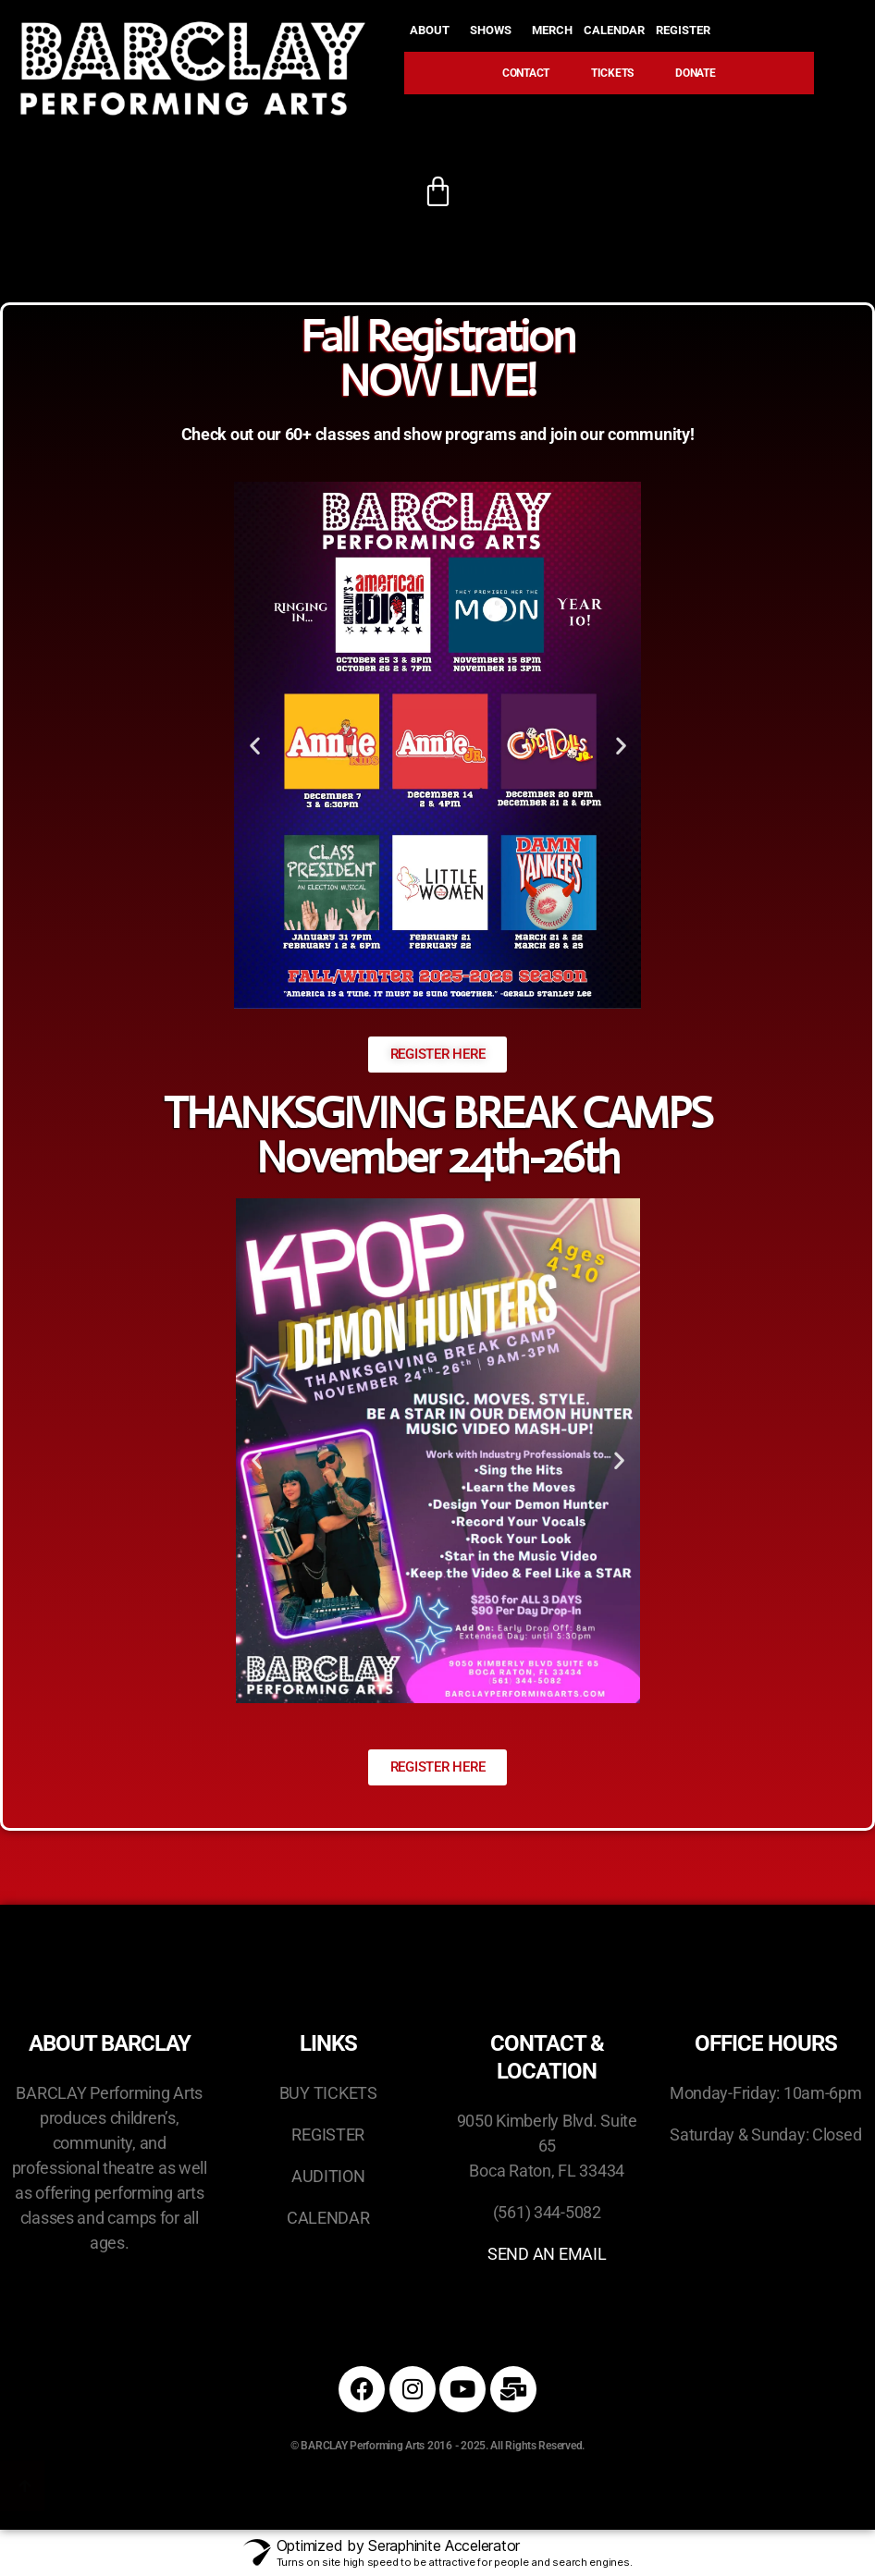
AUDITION (328, 2176)
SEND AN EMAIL (547, 2253)
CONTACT (525, 73)
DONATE (695, 73)
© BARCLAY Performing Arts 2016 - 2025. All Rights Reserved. (437, 2445)
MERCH (552, 30)
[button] (254, 744)
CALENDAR (614, 30)
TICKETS (612, 73)
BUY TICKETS (328, 2093)
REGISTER (688, 30)
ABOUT (434, 30)
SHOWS (495, 30)
